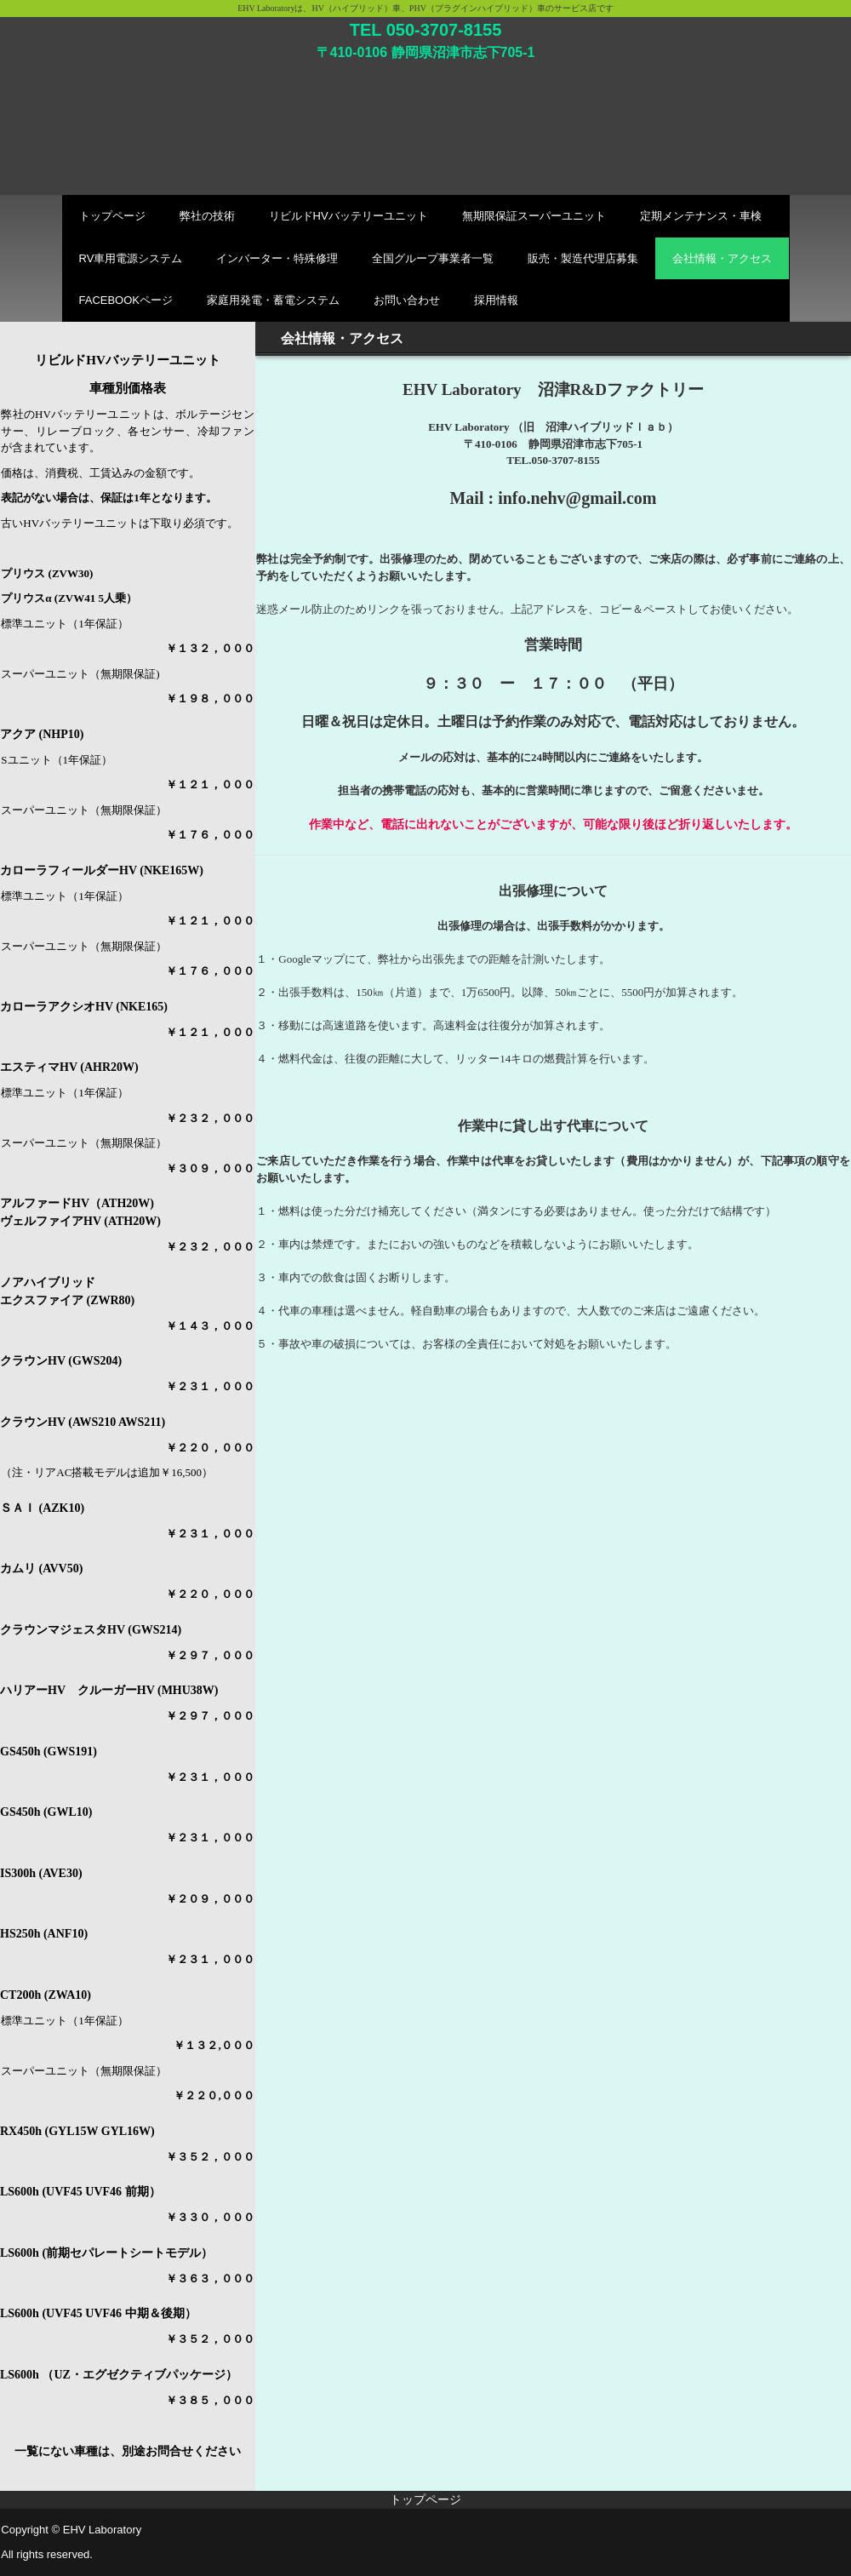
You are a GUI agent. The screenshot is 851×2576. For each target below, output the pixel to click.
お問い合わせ (407, 300)
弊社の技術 (207, 215)
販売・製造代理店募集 (583, 258)
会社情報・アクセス (722, 258)
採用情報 (496, 300)
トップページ (112, 215)
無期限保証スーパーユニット (534, 215)
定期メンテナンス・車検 (701, 215)
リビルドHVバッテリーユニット (348, 215)
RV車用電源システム (131, 258)
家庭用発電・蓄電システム (273, 300)
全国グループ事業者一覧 (433, 258)
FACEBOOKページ (126, 300)
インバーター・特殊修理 (277, 258)
